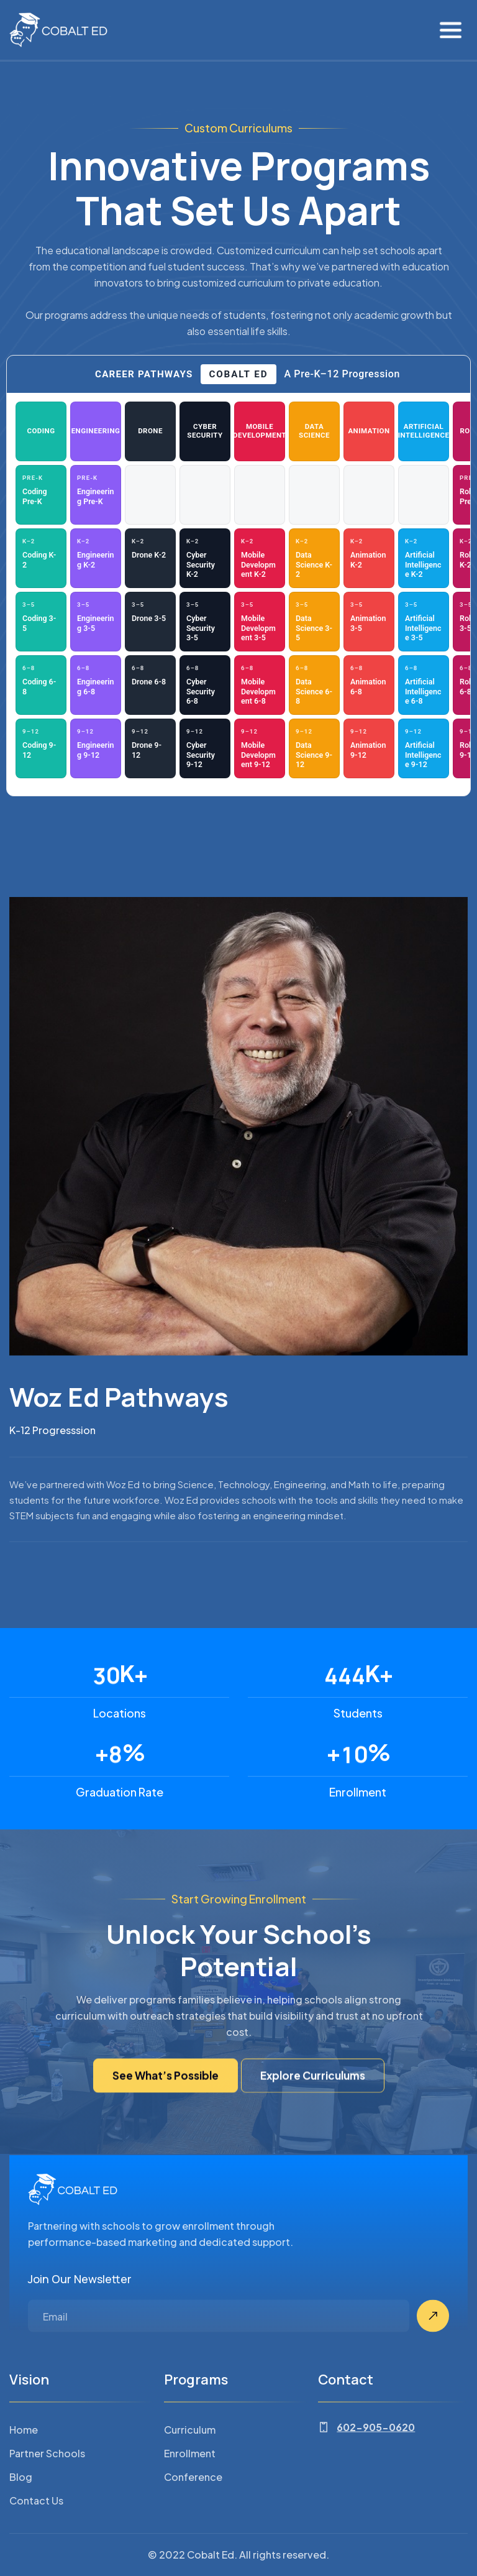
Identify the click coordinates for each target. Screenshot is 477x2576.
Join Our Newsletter (80, 2336)
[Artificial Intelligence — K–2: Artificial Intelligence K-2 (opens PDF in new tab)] (423, 558)
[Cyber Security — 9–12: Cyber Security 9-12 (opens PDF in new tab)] (204, 748)
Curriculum (190, 2486)
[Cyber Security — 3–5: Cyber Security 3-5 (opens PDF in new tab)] (204, 621)
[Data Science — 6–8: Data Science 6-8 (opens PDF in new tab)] (314, 685)
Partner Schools (47, 2510)
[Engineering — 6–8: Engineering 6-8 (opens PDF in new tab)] (95, 685)
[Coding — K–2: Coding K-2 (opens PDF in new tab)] (41, 558)
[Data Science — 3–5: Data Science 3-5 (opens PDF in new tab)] (314, 621)
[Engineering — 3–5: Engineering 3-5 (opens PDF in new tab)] (95, 621)
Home (23, 2486)
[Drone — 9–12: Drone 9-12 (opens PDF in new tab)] (150, 748)
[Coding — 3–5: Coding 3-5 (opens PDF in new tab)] (41, 621)
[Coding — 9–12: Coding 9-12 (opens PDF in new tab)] (41, 748)
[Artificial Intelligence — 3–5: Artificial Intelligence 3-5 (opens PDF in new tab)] (423, 621)
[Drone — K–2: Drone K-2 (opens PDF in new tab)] (150, 558)
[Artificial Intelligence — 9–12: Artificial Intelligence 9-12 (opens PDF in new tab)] (423, 748)
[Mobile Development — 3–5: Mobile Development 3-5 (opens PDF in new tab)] (259, 621)
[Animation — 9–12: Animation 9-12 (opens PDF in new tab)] (368, 748)
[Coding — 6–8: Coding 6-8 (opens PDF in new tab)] (41, 685)
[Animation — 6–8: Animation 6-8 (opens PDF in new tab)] (368, 685)
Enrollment (190, 2510)
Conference (193, 2534)
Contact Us (36, 2557)
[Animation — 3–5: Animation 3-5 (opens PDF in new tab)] (368, 621)
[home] (58, 30)
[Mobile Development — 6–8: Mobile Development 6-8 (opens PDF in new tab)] (259, 685)
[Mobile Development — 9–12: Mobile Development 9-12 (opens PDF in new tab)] (259, 748)
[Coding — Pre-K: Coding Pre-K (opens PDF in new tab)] (41, 495)
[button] (451, 30)
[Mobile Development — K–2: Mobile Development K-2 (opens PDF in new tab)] (259, 558)
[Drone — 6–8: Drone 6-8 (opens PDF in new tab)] (150, 685)
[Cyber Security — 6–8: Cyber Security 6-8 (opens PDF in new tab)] (204, 685)
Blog (20, 2534)
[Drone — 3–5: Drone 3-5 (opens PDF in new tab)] (150, 621)
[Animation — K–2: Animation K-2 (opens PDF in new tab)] (368, 558)
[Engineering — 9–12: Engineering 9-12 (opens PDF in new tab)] (95, 748)
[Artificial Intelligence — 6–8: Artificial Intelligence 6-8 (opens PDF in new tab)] (423, 685)
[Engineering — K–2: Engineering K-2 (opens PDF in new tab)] (95, 558)
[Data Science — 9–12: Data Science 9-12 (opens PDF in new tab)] (314, 748)
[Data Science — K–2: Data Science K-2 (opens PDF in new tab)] (314, 558)
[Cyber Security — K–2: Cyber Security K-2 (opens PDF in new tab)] (204, 558)
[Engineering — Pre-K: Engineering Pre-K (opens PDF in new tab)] (95, 495)
